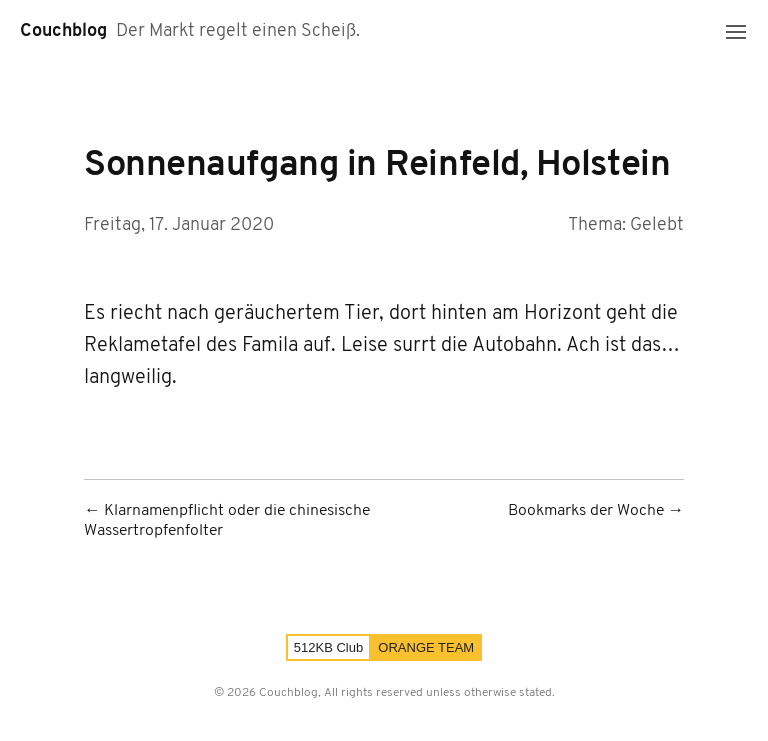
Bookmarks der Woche (586, 511)
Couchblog (63, 31)
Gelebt (657, 225)
